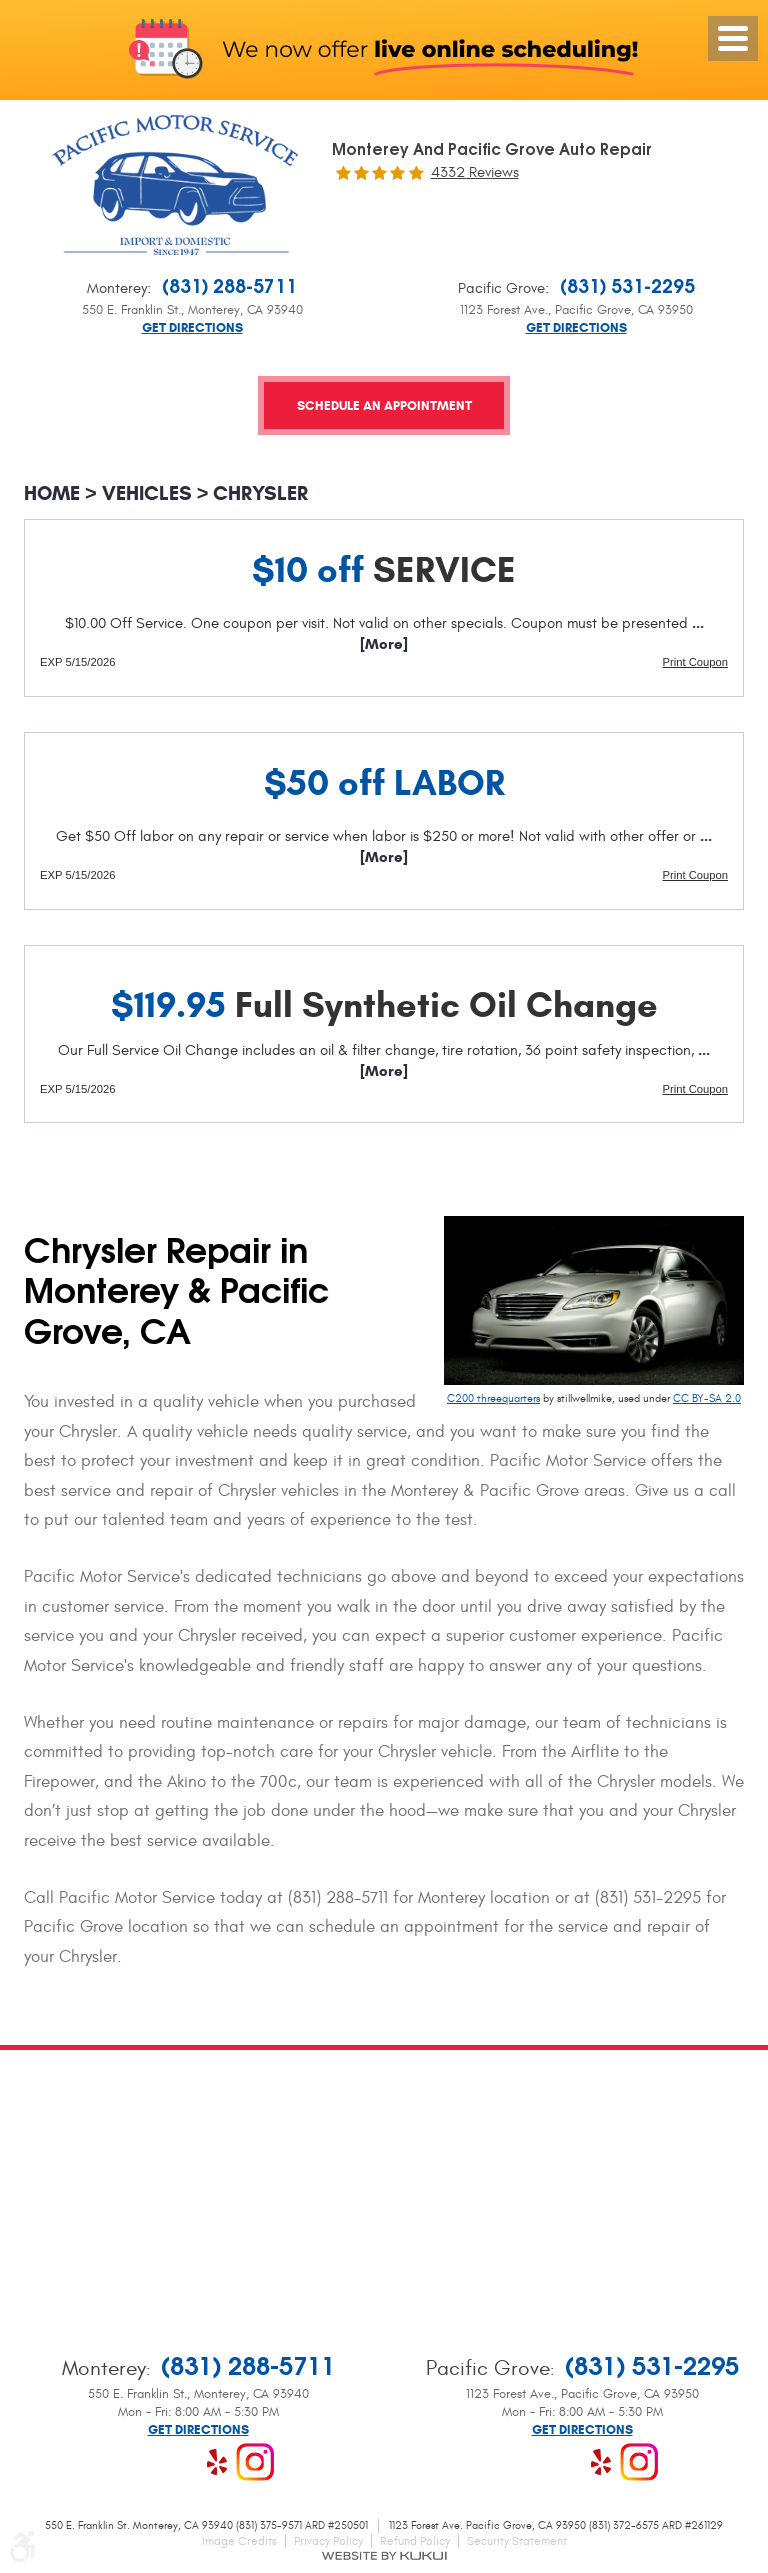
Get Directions (192, 328)
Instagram (255, 2462)
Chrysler (260, 493)
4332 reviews (475, 172)
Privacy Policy (328, 2541)
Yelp (217, 2462)
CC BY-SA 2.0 (707, 1398)
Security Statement (517, 2541)
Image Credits (239, 2541)
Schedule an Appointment (384, 407)
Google (179, 2462)
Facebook (141, 2462)
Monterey (117, 288)
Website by (384, 2555)
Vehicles (147, 493)
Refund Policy (415, 2541)
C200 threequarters (493, 1398)
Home (52, 493)
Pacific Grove (501, 288)
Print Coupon (695, 663)
